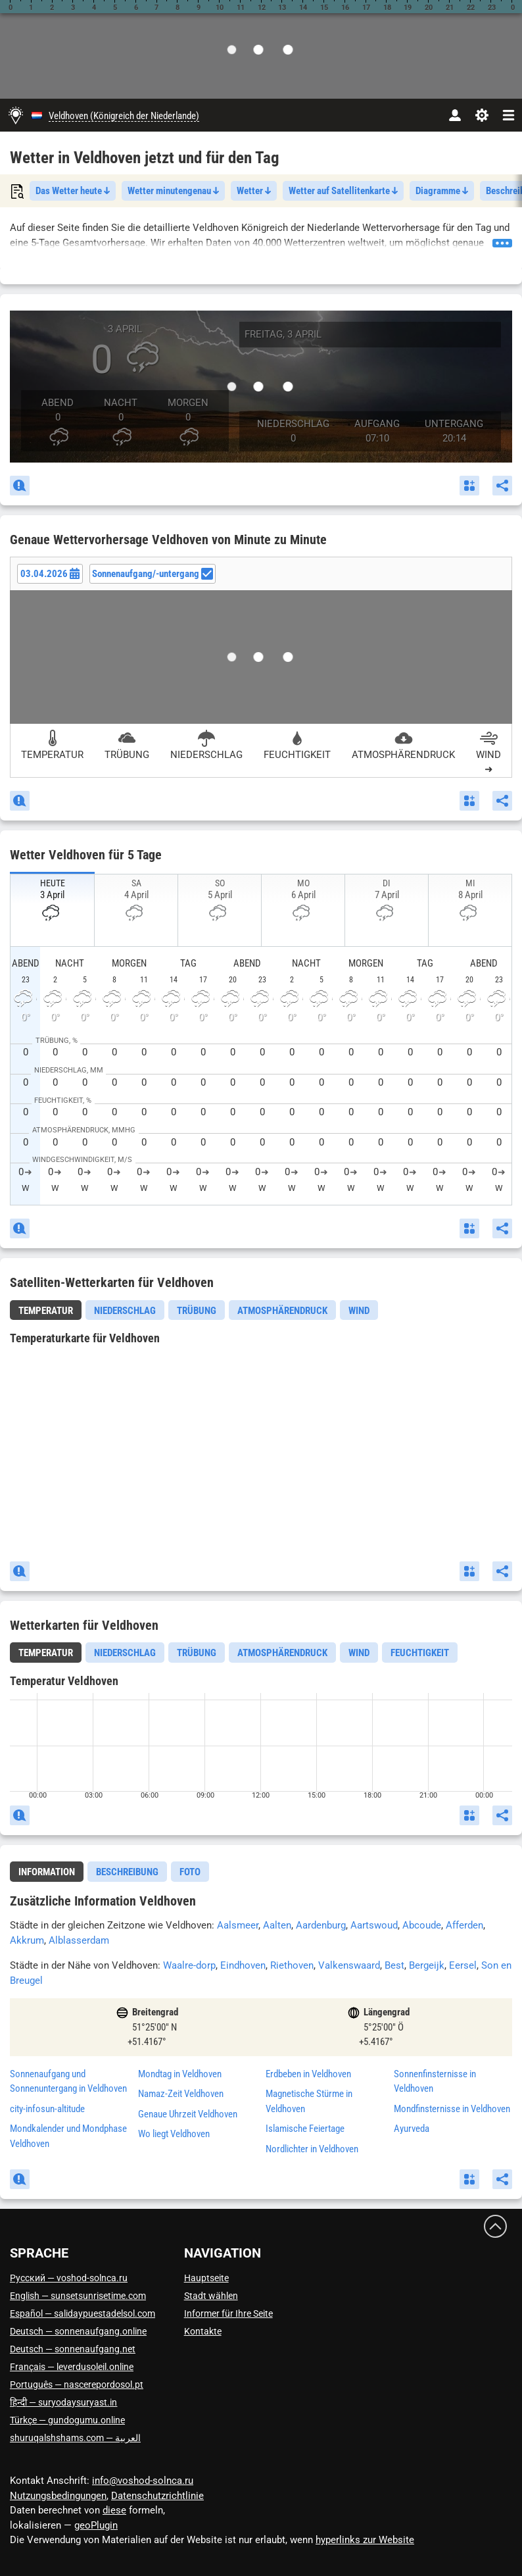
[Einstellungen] (481, 115)
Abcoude (421, 1925)
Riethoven (292, 1965)
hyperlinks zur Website (365, 2540)
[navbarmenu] (508, 115)
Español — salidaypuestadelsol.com (82, 2313)
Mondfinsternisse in (452, 2109)
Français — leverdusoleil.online (71, 2366)
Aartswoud (374, 1925)
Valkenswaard (349, 1965)
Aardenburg (321, 1925)
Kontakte (203, 2331)
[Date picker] (50, 574)
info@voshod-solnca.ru (142, 2481)
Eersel (463, 1965)
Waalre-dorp (189, 1965)
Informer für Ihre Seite (228, 2313)
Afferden (464, 1925)
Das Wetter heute (73, 191)
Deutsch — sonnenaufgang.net (72, 2349)
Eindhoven (243, 1965)
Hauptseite (206, 2278)
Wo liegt (174, 2134)
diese (114, 2510)
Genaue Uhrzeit (187, 2114)
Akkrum (27, 1940)
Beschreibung (127, 1872)
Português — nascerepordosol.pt (76, 2384)
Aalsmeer (237, 1925)
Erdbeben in (308, 2074)
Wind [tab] (358, 1311)
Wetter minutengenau (173, 191)
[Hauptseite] (16, 115)
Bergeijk (426, 1965)
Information (46, 1872)
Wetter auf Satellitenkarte (343, 191)
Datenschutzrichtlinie (157, 2496)
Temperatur (45, 1311)
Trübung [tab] (196, 1311)
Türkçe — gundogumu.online (67, 2420)
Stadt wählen (211, 2295)
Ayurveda (411, 2128)
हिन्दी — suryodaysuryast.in (63, 2402)
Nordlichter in (312, 2149)
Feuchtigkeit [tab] (420, 1653)
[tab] (46, 1310)
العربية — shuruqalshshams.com (75, 2438)
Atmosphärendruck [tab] (282, 1311)
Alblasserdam (79, 1940)
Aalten (277, 1925)
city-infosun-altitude (47, 2109)
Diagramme (441, 191)
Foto (190, 1872)
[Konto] (454, 115)
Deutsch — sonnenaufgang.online (78, 2331)
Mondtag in (180, 2074)
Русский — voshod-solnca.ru (69, 2278)
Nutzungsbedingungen (58, 2496)
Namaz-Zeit (181, 2094)
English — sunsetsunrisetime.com (78, 2295)
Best (394, 1965)
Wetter (254, 191)
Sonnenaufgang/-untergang (152, 574)
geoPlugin (96, 2525)
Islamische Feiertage (305, 2128)
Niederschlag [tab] (125, 1311)
